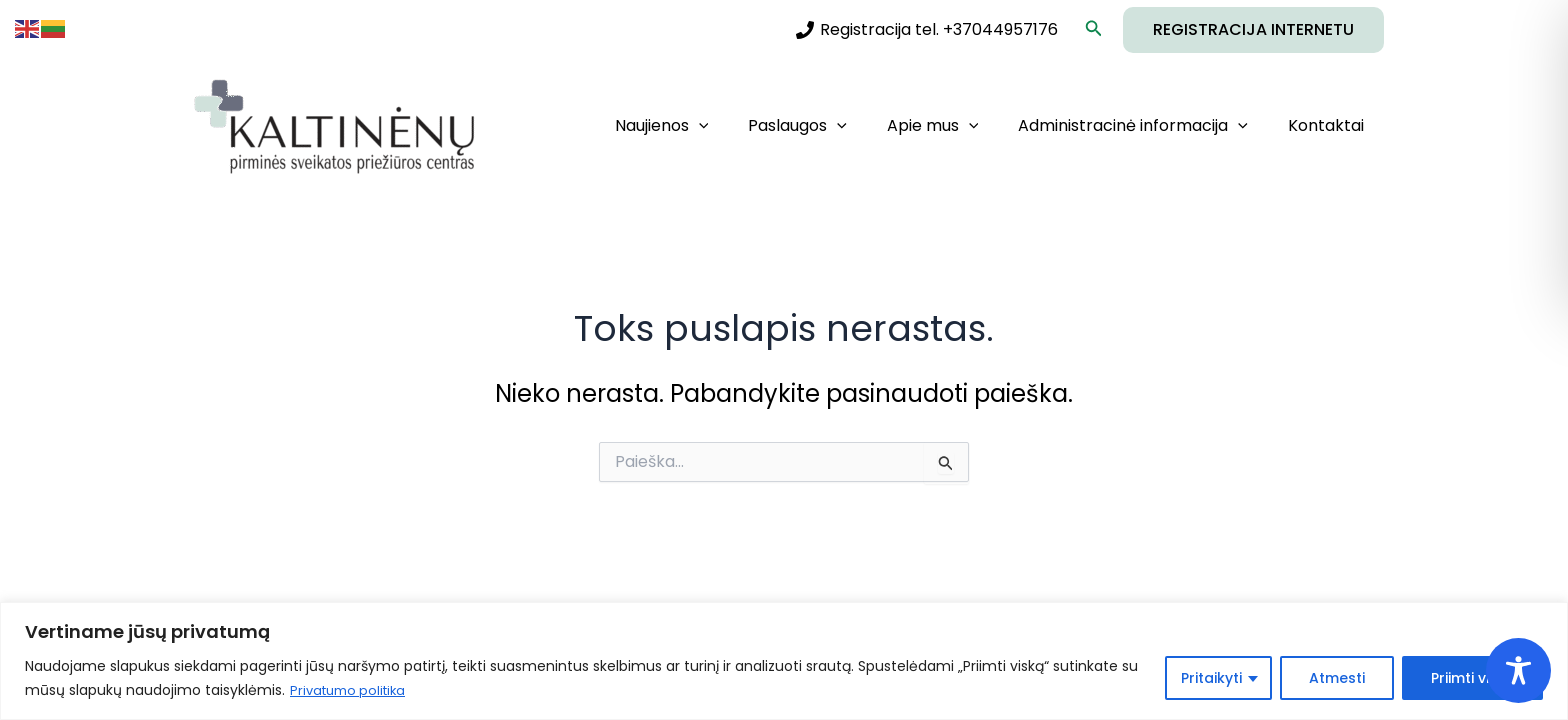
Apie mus (953, 126)
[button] (1094, 30)
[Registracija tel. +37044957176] (927, 30)
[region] (784, 661)
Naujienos (698, 126)
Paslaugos (825, 126)
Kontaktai (1330, 125)
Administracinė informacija (1145, 126)
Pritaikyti (1211, 679)
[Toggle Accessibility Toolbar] (1518, 670)
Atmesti (1337, 679)
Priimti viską (1472, 679)
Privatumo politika (352, 691)
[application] (735, 126)
